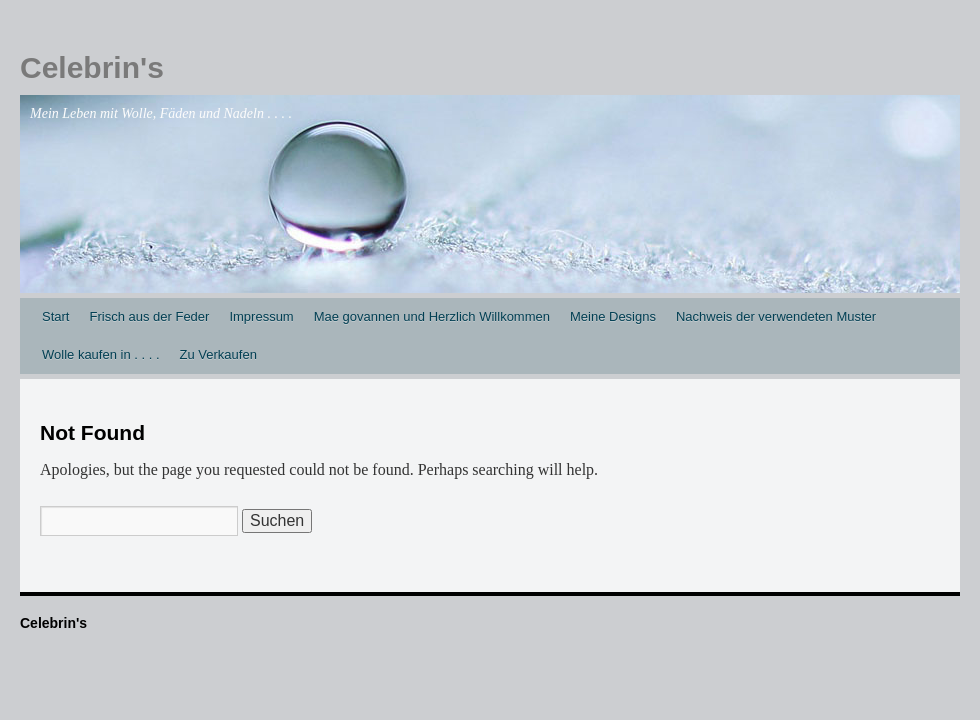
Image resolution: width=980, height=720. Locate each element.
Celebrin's (92, 67)
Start (55, 316)
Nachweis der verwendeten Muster (776, 316)
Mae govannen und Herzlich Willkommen (432, 316)
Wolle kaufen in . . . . (101, 354)
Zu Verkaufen (218, 354)
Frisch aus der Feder (149, 316)
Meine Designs (613, 316)
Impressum (261, 316)
